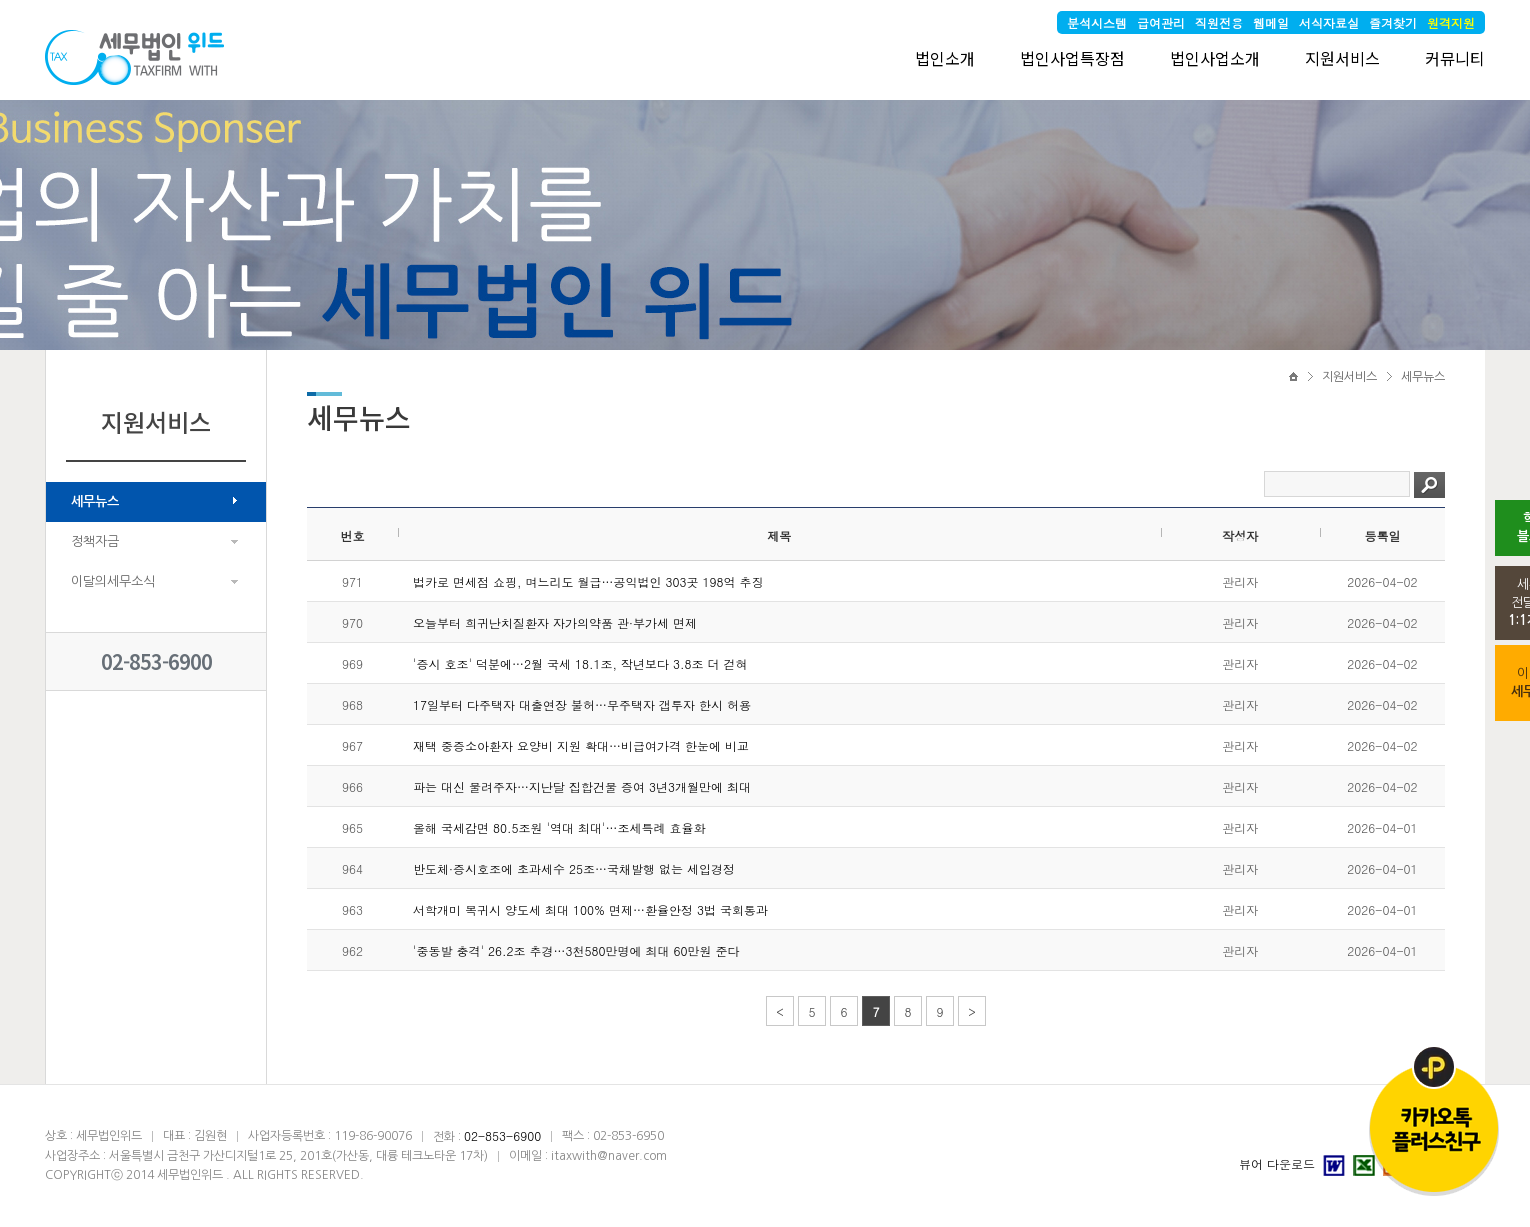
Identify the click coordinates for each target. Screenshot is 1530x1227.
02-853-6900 (156, 661)
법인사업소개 (1215, 58)
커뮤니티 (1455, 58)
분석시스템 (1097, 22)
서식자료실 (1329, 22)
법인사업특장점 (1072, 58)
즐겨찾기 (1393, 22)
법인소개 (945, 58)
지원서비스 (1342, 58)
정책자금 (95, 541)
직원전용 (1219, 22)
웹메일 (1271, 22)
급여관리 (1161, 22)
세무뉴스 (95, 501)
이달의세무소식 (113, 581)
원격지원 (1451, 22)
